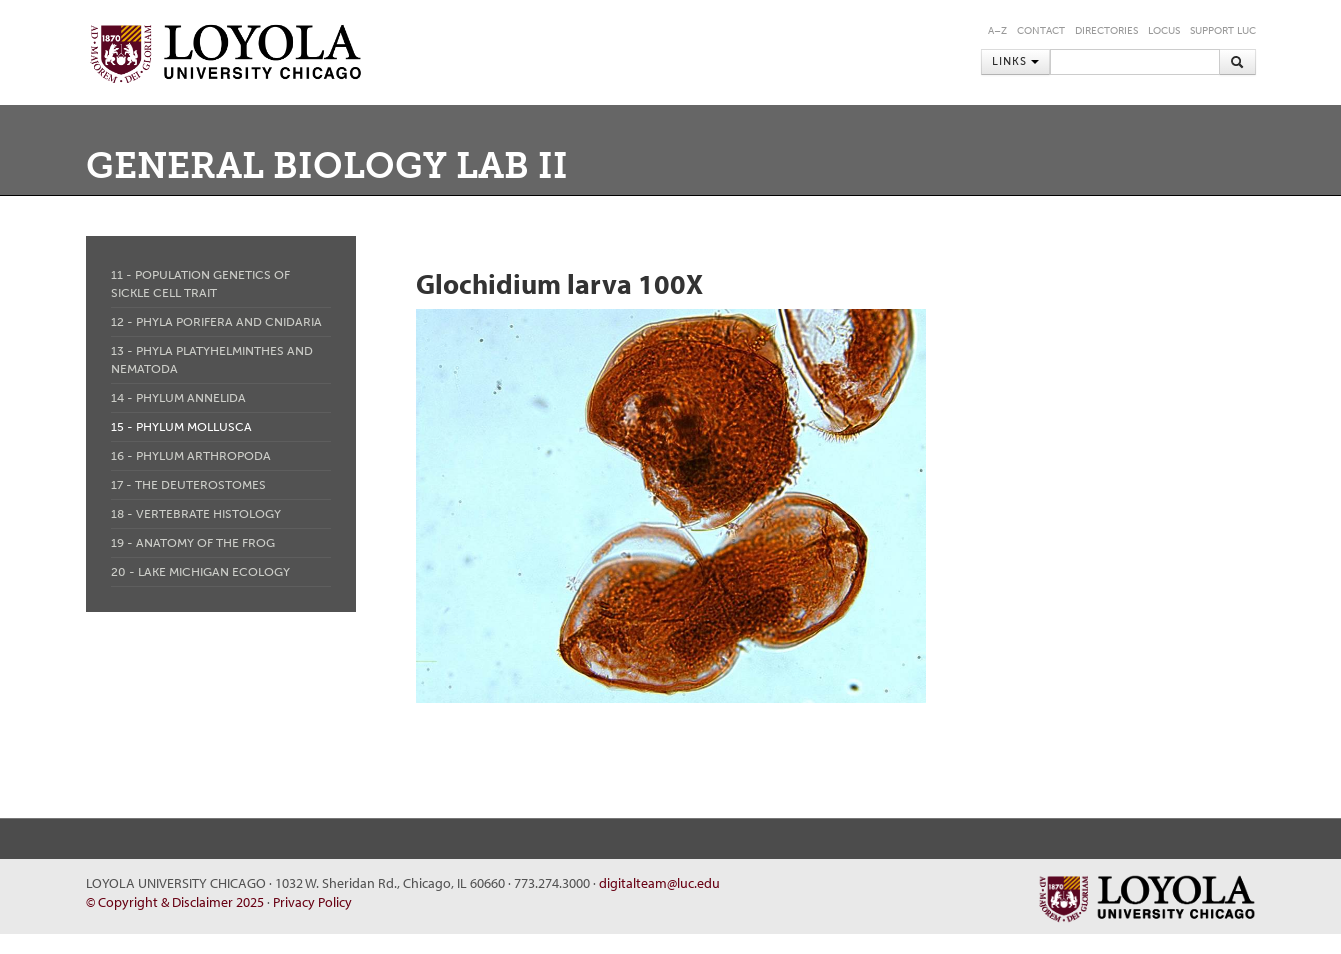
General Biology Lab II (327, 165)
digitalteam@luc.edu (659, 883)
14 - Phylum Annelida (178, 398)
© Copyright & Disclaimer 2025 (175, 902)
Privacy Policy (312, 902)
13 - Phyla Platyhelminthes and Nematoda (212, 360)
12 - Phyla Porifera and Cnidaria (216, 322)
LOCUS (1164, 31)
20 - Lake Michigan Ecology (200, 572)
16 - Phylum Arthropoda (191, 456)
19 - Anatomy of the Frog (193, 543)
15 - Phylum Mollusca (181, 427)
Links (1015, 61)
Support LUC (1223, 31)
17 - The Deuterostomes (188, 485)
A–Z (997, 31)
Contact (1041, 31)
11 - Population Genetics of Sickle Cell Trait (200, 284)
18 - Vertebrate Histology (196, 514)
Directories (1106, 31)
